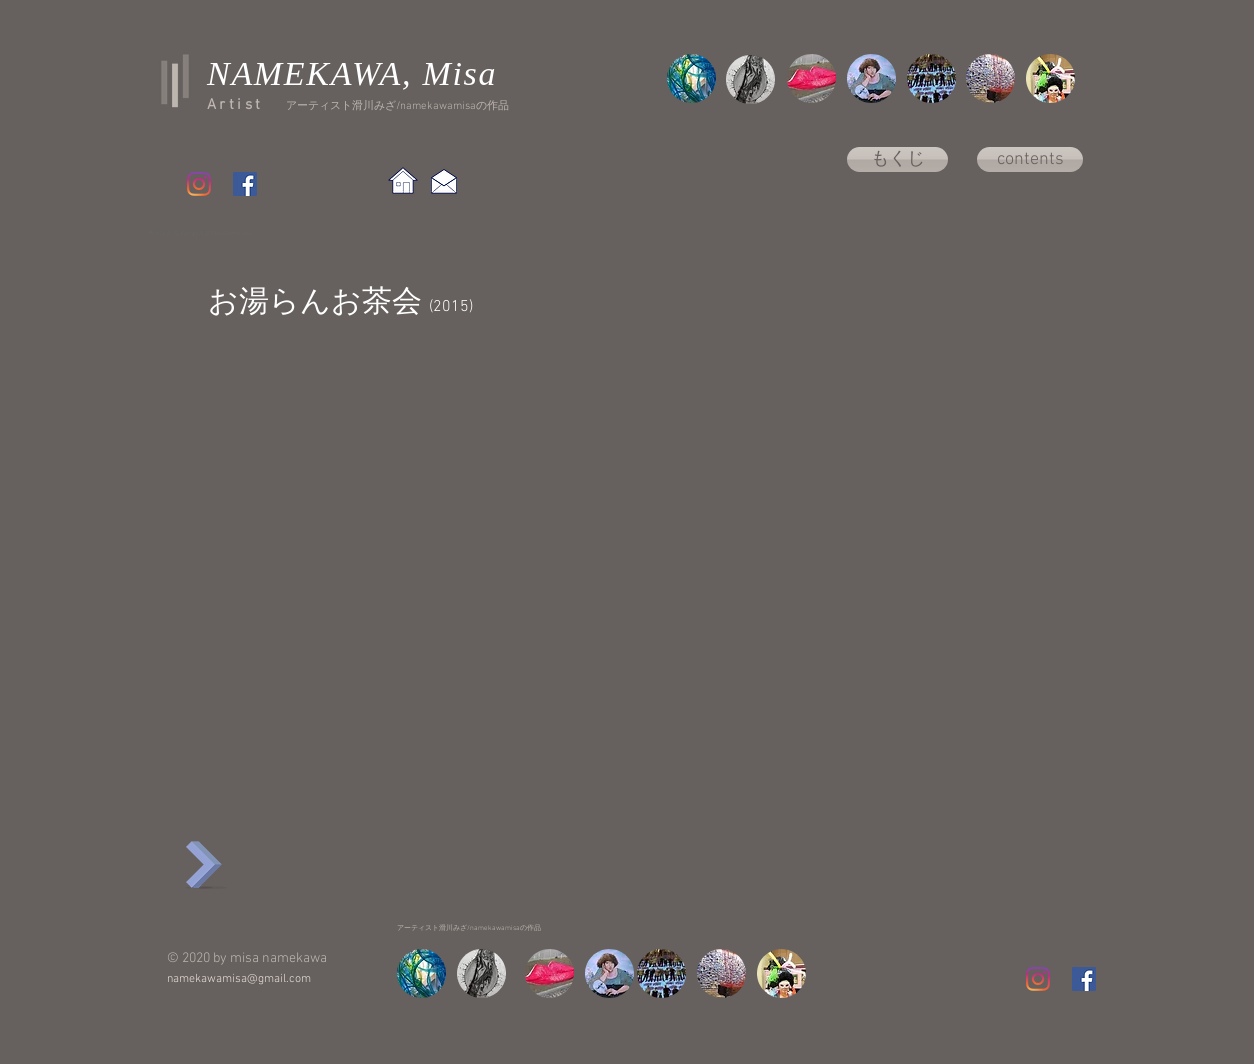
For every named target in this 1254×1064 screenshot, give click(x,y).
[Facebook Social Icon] (245, 184)
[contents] (1030, 159)
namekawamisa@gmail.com (239, 979)
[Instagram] (199, 184)
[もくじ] (897, 159)
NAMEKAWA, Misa (352, 73)
